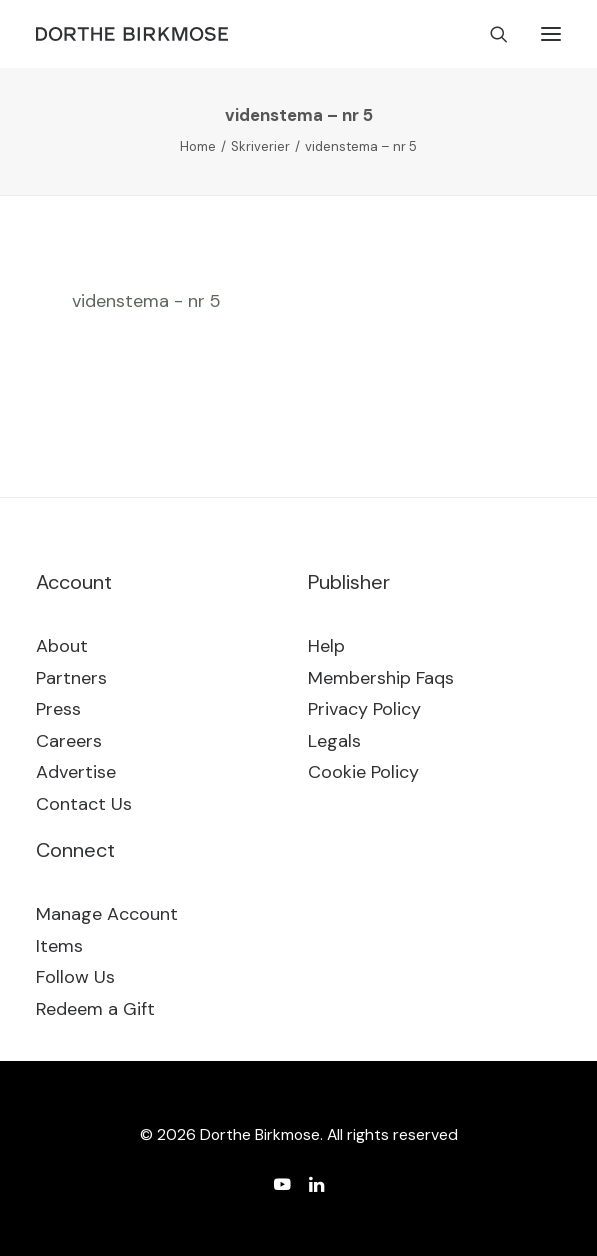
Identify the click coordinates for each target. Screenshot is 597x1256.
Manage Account (107, 914)
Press (58, 709)
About (62, 646)
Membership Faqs (381, 678)
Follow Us (75, 977)
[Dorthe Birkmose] (135, 34)
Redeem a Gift (95, 1009)
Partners (71, 678)
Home (198, 146)
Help (326, 646)
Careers (69, 741)
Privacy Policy (364, 709)
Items (59, 946)
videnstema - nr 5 (146, 301)
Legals (334, 741)
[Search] (490, 34)
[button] (551, 34)
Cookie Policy (363, 772)
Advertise (76, 772)
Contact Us (84, 804)
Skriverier (260, 146)
